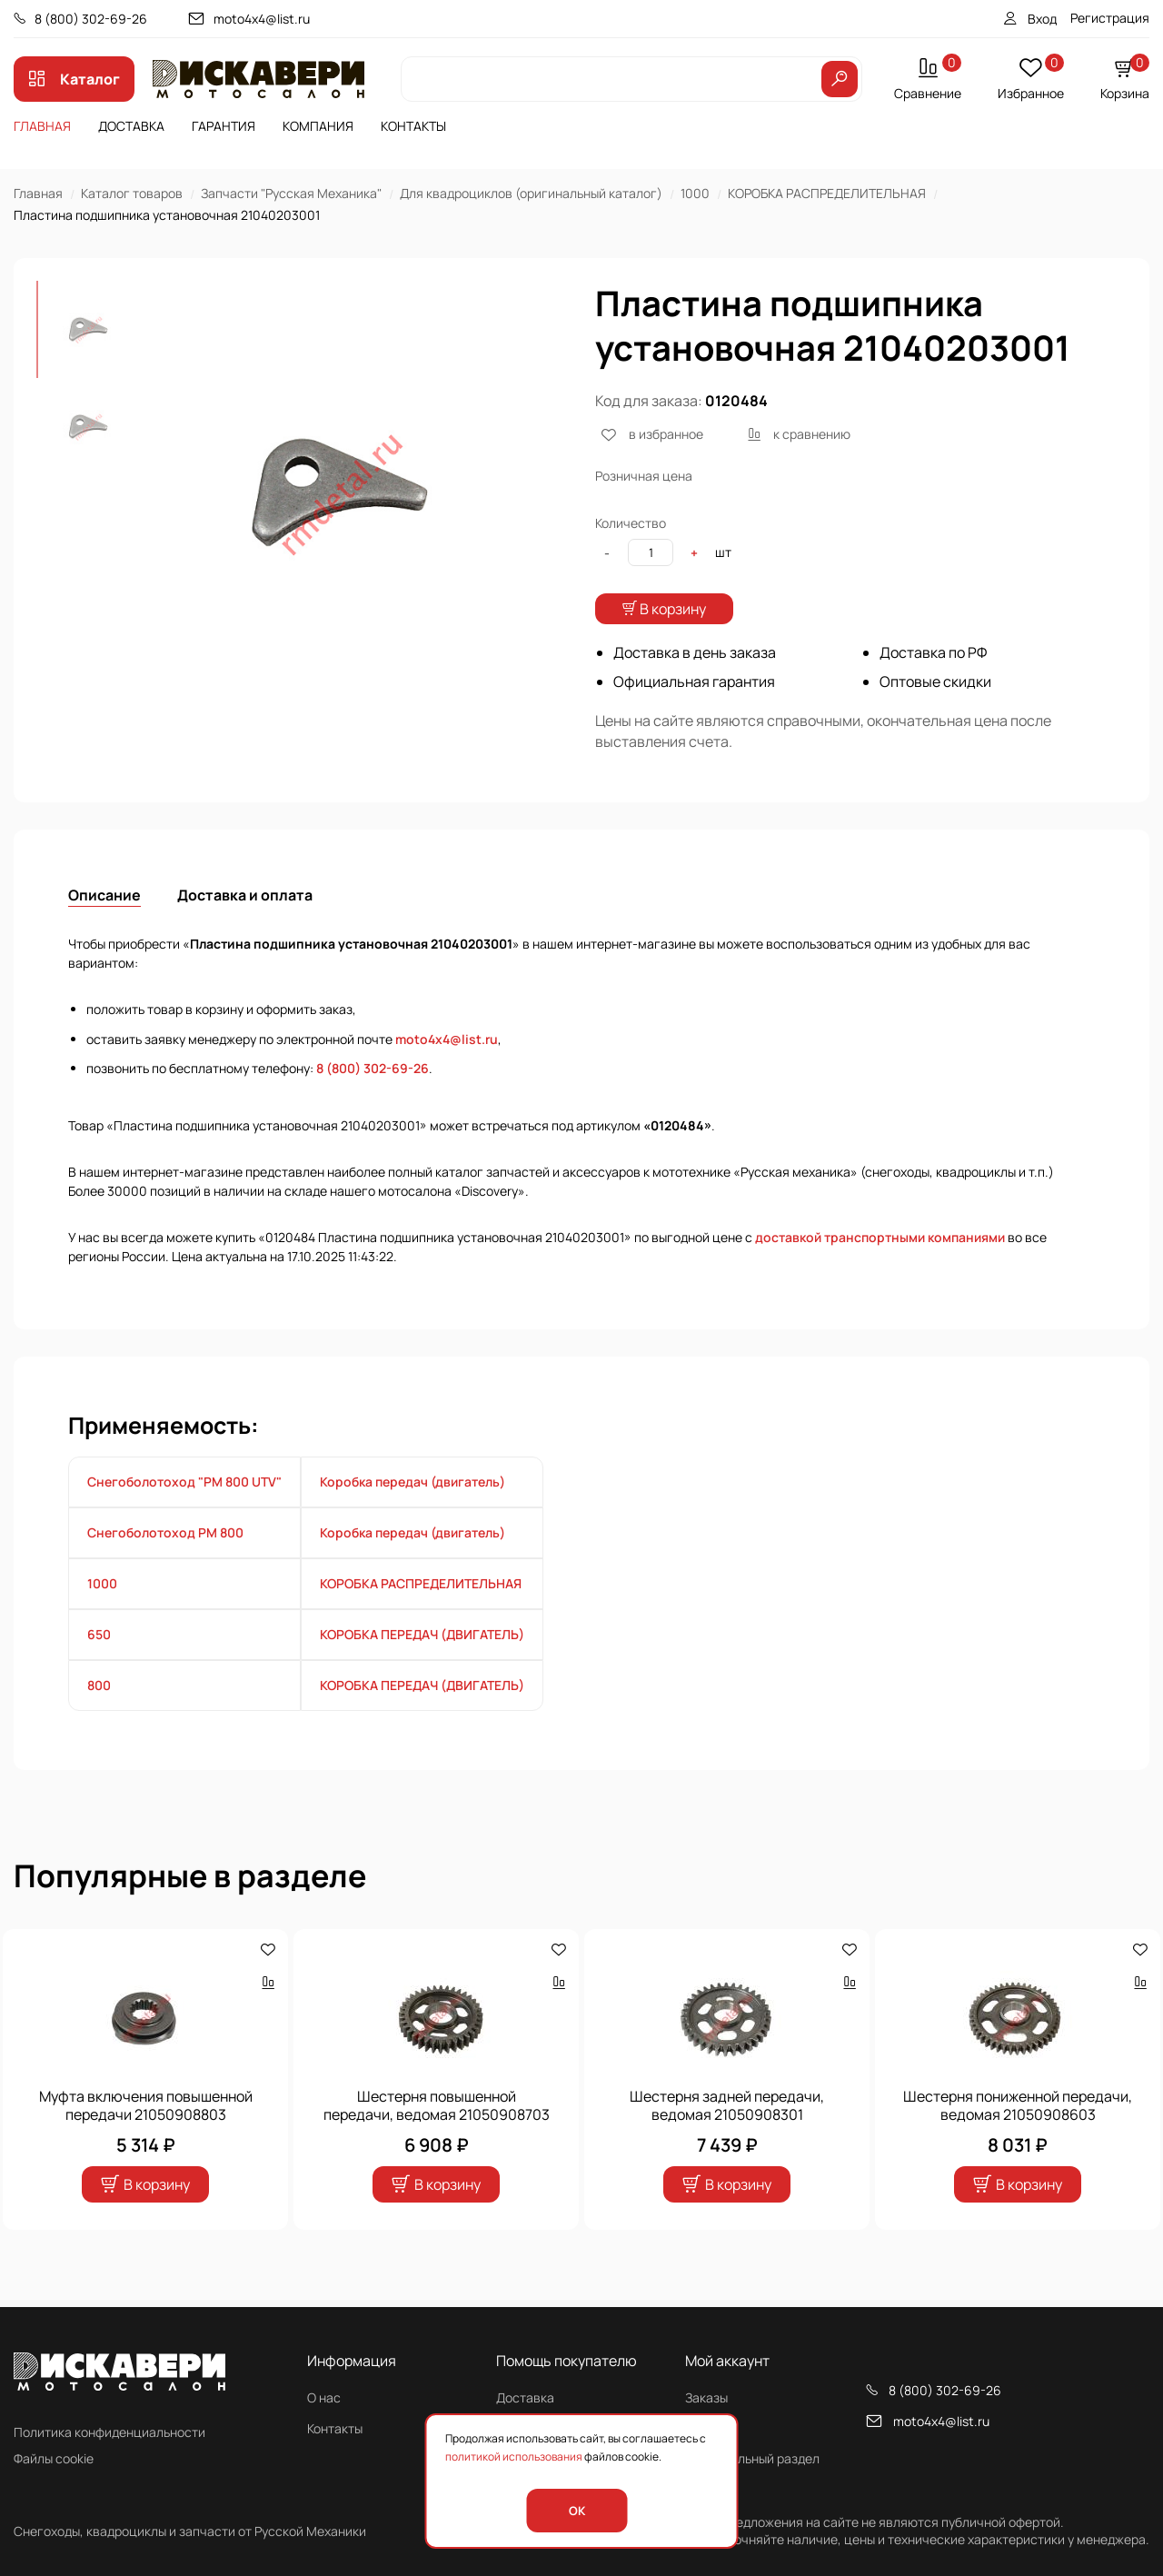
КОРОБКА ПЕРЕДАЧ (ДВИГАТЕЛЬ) (422, 1672)
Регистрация (1109, 17)
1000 (695, 193)
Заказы (706, 2397)
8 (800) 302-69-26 (91, 18)
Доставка (131, 125)
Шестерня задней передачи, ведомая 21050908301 (727, 2143)
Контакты (413, 125)
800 (99, 1723)
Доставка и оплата (245, 933)
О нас (324, 2397)
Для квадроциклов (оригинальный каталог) (531, 193)
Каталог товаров (132, 193)
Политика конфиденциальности (109, 2432)
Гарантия (223, 125)
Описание (104, 933)
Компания (318, 125)
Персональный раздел (752, 2458)
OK (577, 2510)
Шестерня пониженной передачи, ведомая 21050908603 (1017, 2143)
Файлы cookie (54, 2458)
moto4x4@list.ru (262, 18)
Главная (42, 125)
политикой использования (513, 2456)
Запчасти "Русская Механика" (291, 193)
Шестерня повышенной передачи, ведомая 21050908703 (436, 2143)
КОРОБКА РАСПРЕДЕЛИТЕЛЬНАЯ (827, 193)
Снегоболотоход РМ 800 (165, 1570)
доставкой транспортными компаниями (880, 1275)
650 (99, 1672)
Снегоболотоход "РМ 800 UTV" (184, 1519)
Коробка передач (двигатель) (412, 1519)
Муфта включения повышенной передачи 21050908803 (146, 2143)
